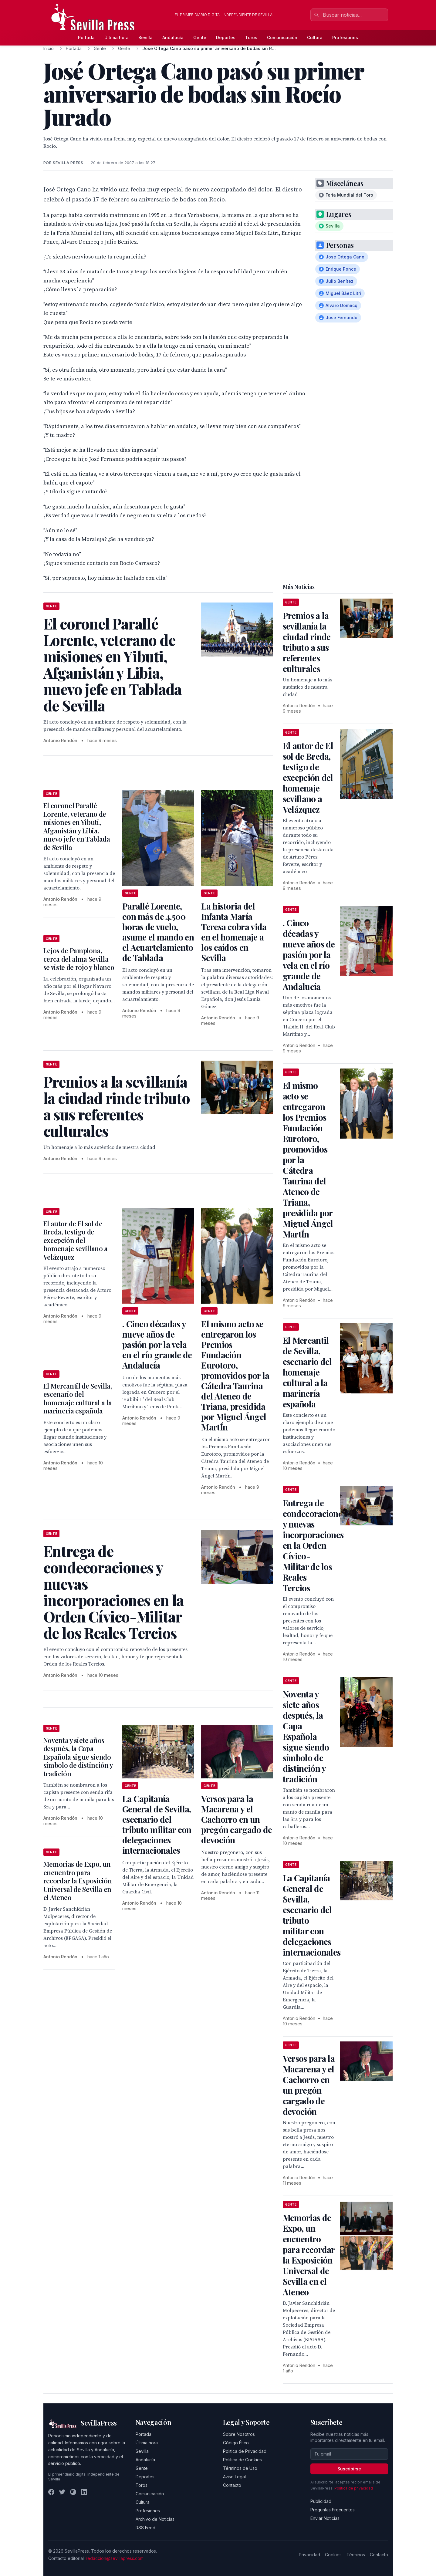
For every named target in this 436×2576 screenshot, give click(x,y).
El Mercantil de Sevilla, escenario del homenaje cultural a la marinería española (77, 1398)
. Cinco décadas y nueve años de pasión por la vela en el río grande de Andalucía (157, 1344)
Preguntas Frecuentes (332, 2509)
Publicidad (320, 2501)
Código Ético (236, 2442)
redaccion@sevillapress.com (115, 2558)
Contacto (232, 2485)
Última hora (116, 37)
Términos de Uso (240, 2468)
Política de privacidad (353, 2488)
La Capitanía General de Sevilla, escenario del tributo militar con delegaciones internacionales (156, 1824)
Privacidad (309, 2554)
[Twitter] (62, 2492)
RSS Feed (145, 2527)
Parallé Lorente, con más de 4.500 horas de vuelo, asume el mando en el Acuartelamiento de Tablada (158, 931)
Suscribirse (349, 2468)
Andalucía (173, 37)
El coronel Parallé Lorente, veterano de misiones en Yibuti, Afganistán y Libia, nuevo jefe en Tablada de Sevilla (76, 826)
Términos (355, 2554)
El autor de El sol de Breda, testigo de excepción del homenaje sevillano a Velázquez (75, 1240)
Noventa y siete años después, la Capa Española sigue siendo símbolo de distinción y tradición (78, 1757)
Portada (86, 37)
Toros (251, 37)
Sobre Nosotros (239, 2434)
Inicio (48, 48)
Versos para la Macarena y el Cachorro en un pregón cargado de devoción (236, 1819)
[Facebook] (51, 2492)
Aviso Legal (234, 2476)
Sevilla (145, 37)
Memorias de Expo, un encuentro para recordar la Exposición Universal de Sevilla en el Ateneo (77, 1880)
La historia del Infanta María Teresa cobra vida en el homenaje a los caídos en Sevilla (233, 931)
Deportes (225, 37)
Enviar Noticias (325, 2518)
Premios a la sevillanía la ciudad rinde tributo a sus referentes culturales (307, 642)
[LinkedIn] (84, 2492)
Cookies (333, 2554)
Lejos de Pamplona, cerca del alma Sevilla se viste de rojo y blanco (78, 959)
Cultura (315, 37)
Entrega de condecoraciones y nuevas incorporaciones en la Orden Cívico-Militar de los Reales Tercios (314, 1545)
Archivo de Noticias (155, 2519)
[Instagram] (73, 2492)
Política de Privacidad (244, 2451)
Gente (199, 37)
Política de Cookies (242, 2459)
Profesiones (345, 37)
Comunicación (282, 37)
